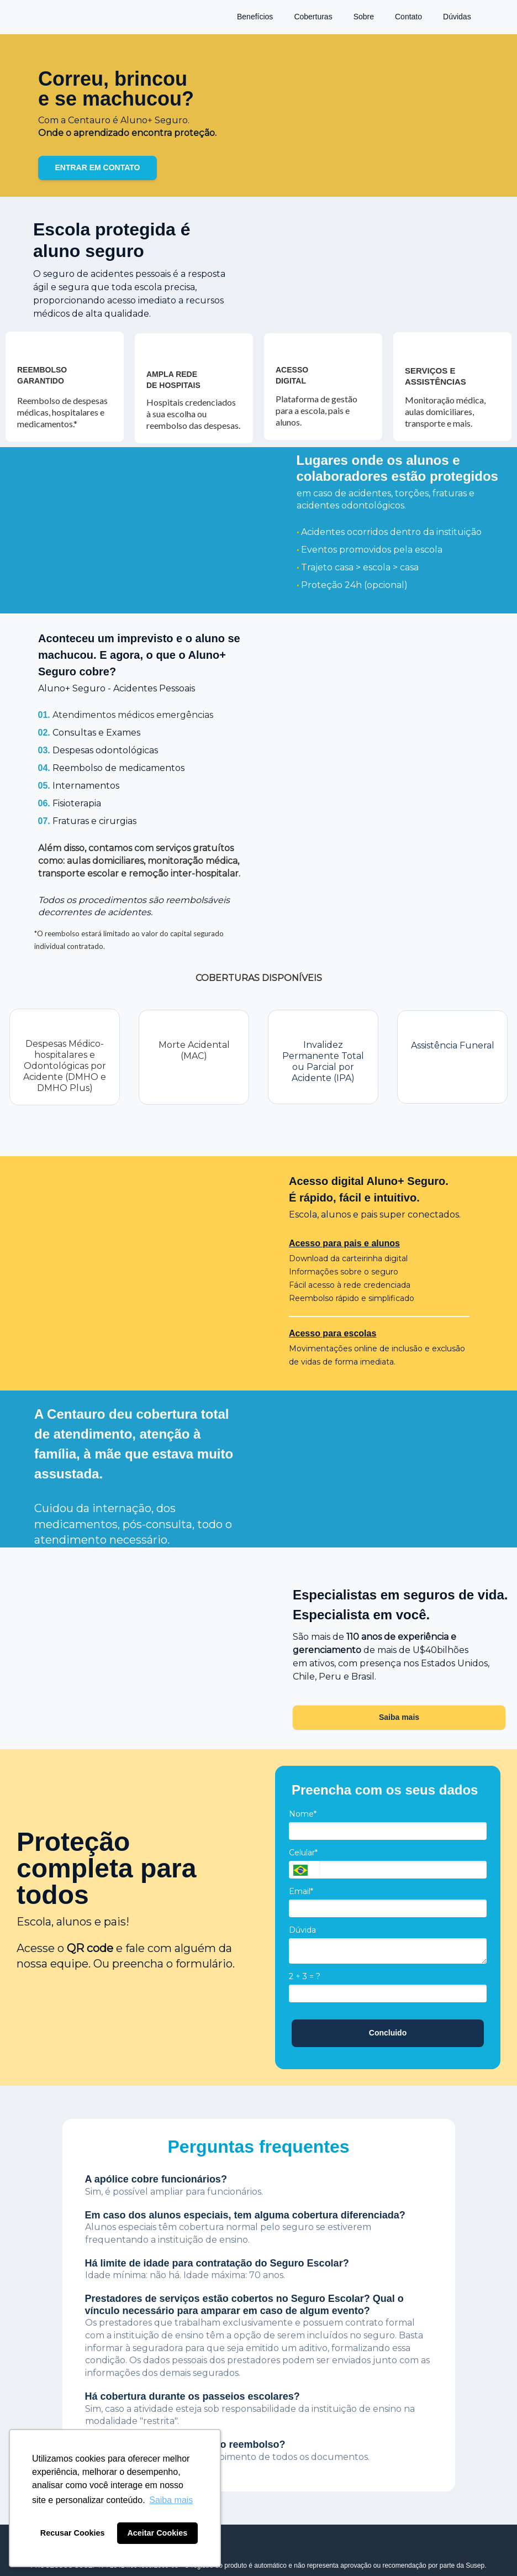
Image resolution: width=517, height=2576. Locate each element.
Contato (408, 16)
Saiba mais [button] (171, 2500)
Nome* (302, 1814)
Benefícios (255, 16)
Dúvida (302, 1930)
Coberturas (313, 16)
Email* (301, 1891)
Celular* (303, 1853)
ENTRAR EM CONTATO (97, 167)
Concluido (388, 2032)
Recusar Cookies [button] (72, 2532)
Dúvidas (457, 16)
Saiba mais (399, 1717)
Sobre (364, 16)
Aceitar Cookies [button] (157, 2532)
